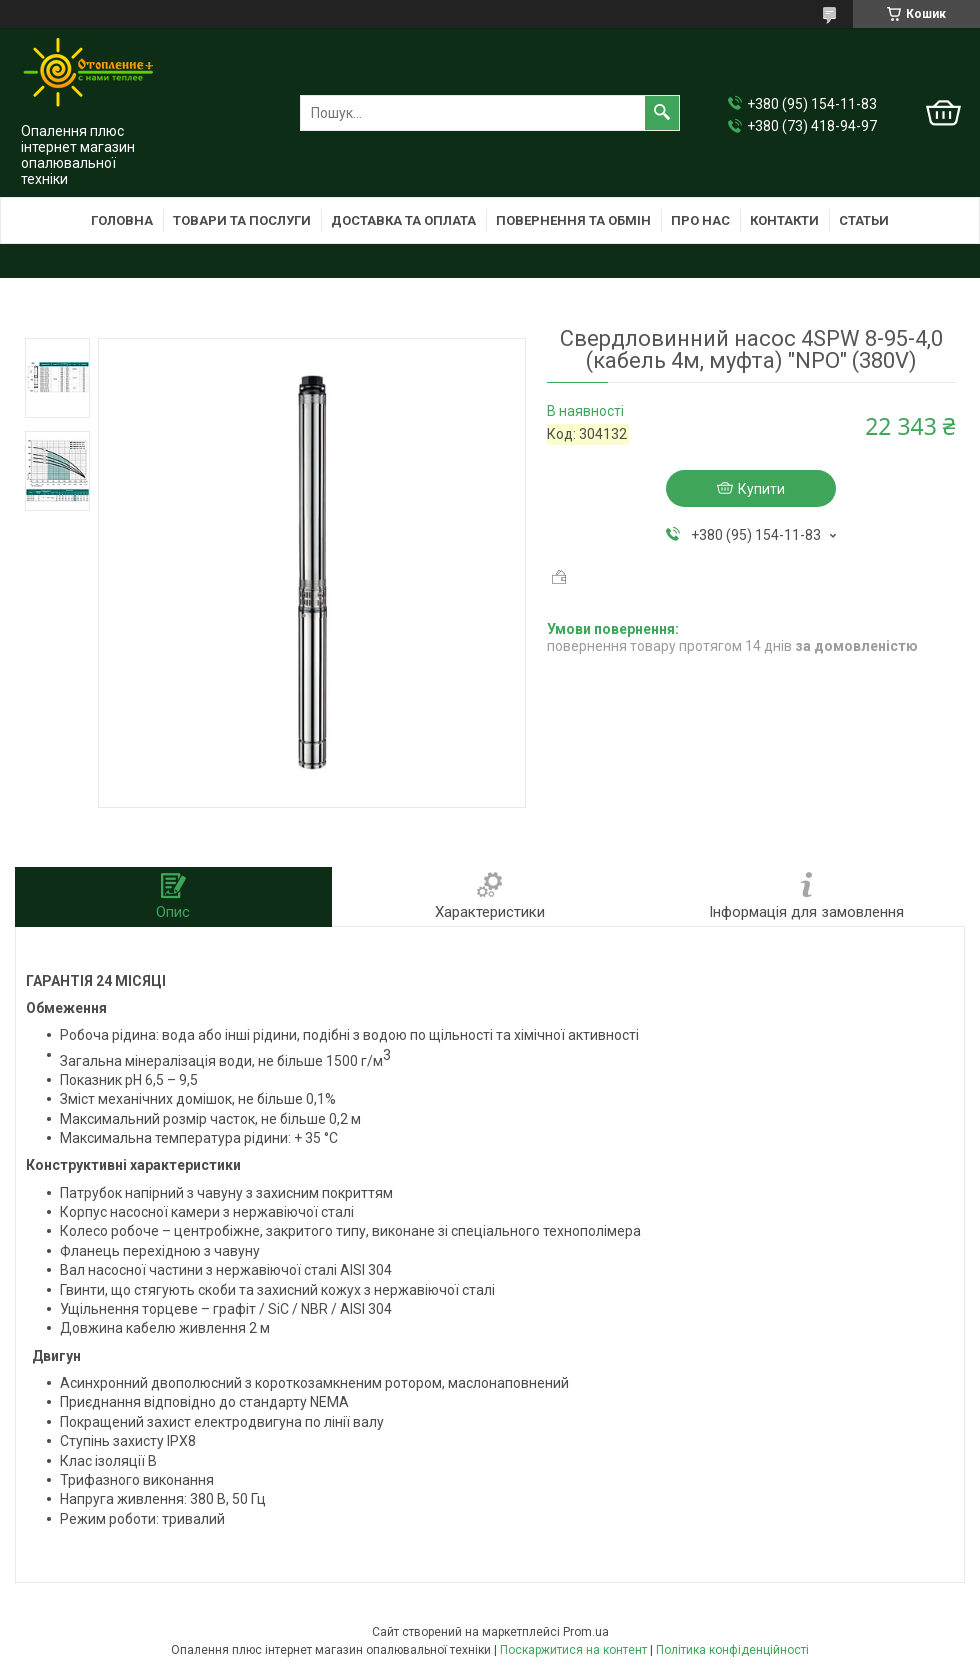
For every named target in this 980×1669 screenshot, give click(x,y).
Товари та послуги (242, 220)
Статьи (864, 220)
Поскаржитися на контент (573, 1650)
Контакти (784, 220)
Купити (761, 489)
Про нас (700, 220)
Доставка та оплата (403, 220)
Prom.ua (586, 1632)
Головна (122, 220)
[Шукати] (662, 113)
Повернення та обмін (573, 220)
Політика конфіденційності (732, 1650)
